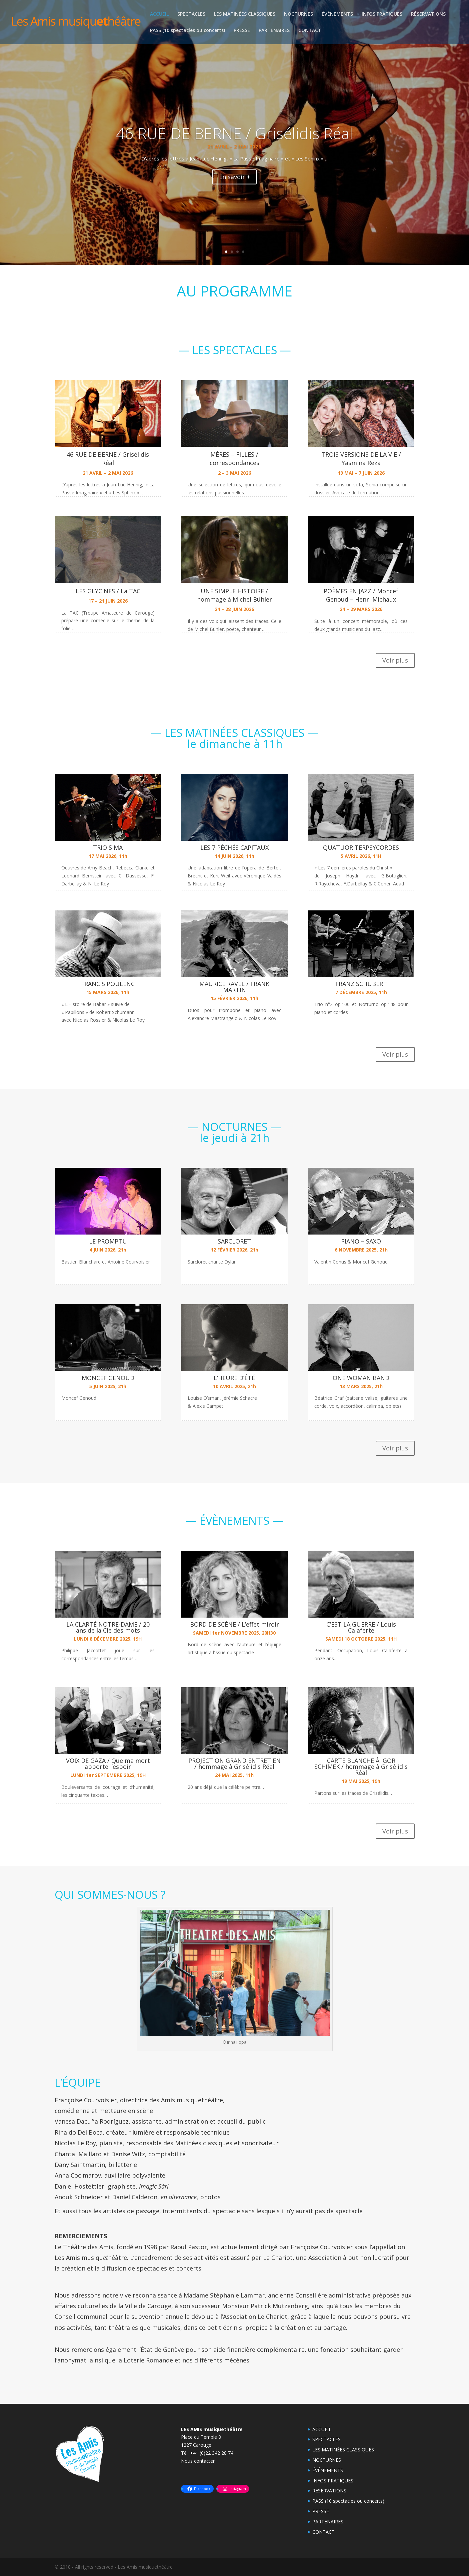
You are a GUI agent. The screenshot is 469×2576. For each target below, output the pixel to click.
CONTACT (309, 30)
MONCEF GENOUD (108, 1378)
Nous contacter (198, 2461)
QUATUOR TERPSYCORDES (361, 847)
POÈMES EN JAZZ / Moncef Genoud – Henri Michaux (361, 595)
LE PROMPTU (108, 1241)
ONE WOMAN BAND (361, 1378)
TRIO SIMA (108, 847)
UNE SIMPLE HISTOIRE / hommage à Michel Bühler (234, 595)
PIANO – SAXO (361, 1241)
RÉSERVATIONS (428, 14)
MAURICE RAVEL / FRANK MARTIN (234, 987)
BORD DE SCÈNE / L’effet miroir (234, 1624)
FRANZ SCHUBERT (361, 984)
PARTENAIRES (274, 30)
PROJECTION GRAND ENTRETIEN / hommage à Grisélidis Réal (234, 1764)
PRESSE (242, 30)
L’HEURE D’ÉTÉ (234, 1378)
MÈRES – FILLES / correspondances (234, 458)
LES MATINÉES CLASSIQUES (244, 14)
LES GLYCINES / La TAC (108, 591)
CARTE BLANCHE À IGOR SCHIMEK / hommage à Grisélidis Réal (361, 1767)
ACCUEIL (159, 14)
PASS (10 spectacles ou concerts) (187, 30)
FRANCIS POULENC (108, 984)
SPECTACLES (191, 14)
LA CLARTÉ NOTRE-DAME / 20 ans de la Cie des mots (108, 1627)
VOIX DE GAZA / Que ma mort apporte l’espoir (108, 1764)
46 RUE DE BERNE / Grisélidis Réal (108, 458)
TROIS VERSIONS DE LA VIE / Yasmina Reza (361, 458)
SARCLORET (234, 1241)
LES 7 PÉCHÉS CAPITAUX (234, 847)
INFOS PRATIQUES (382, 14)
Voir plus (395, 660)
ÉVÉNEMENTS (337, 14)
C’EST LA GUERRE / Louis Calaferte (361, 1627)
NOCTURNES (298, 14)
